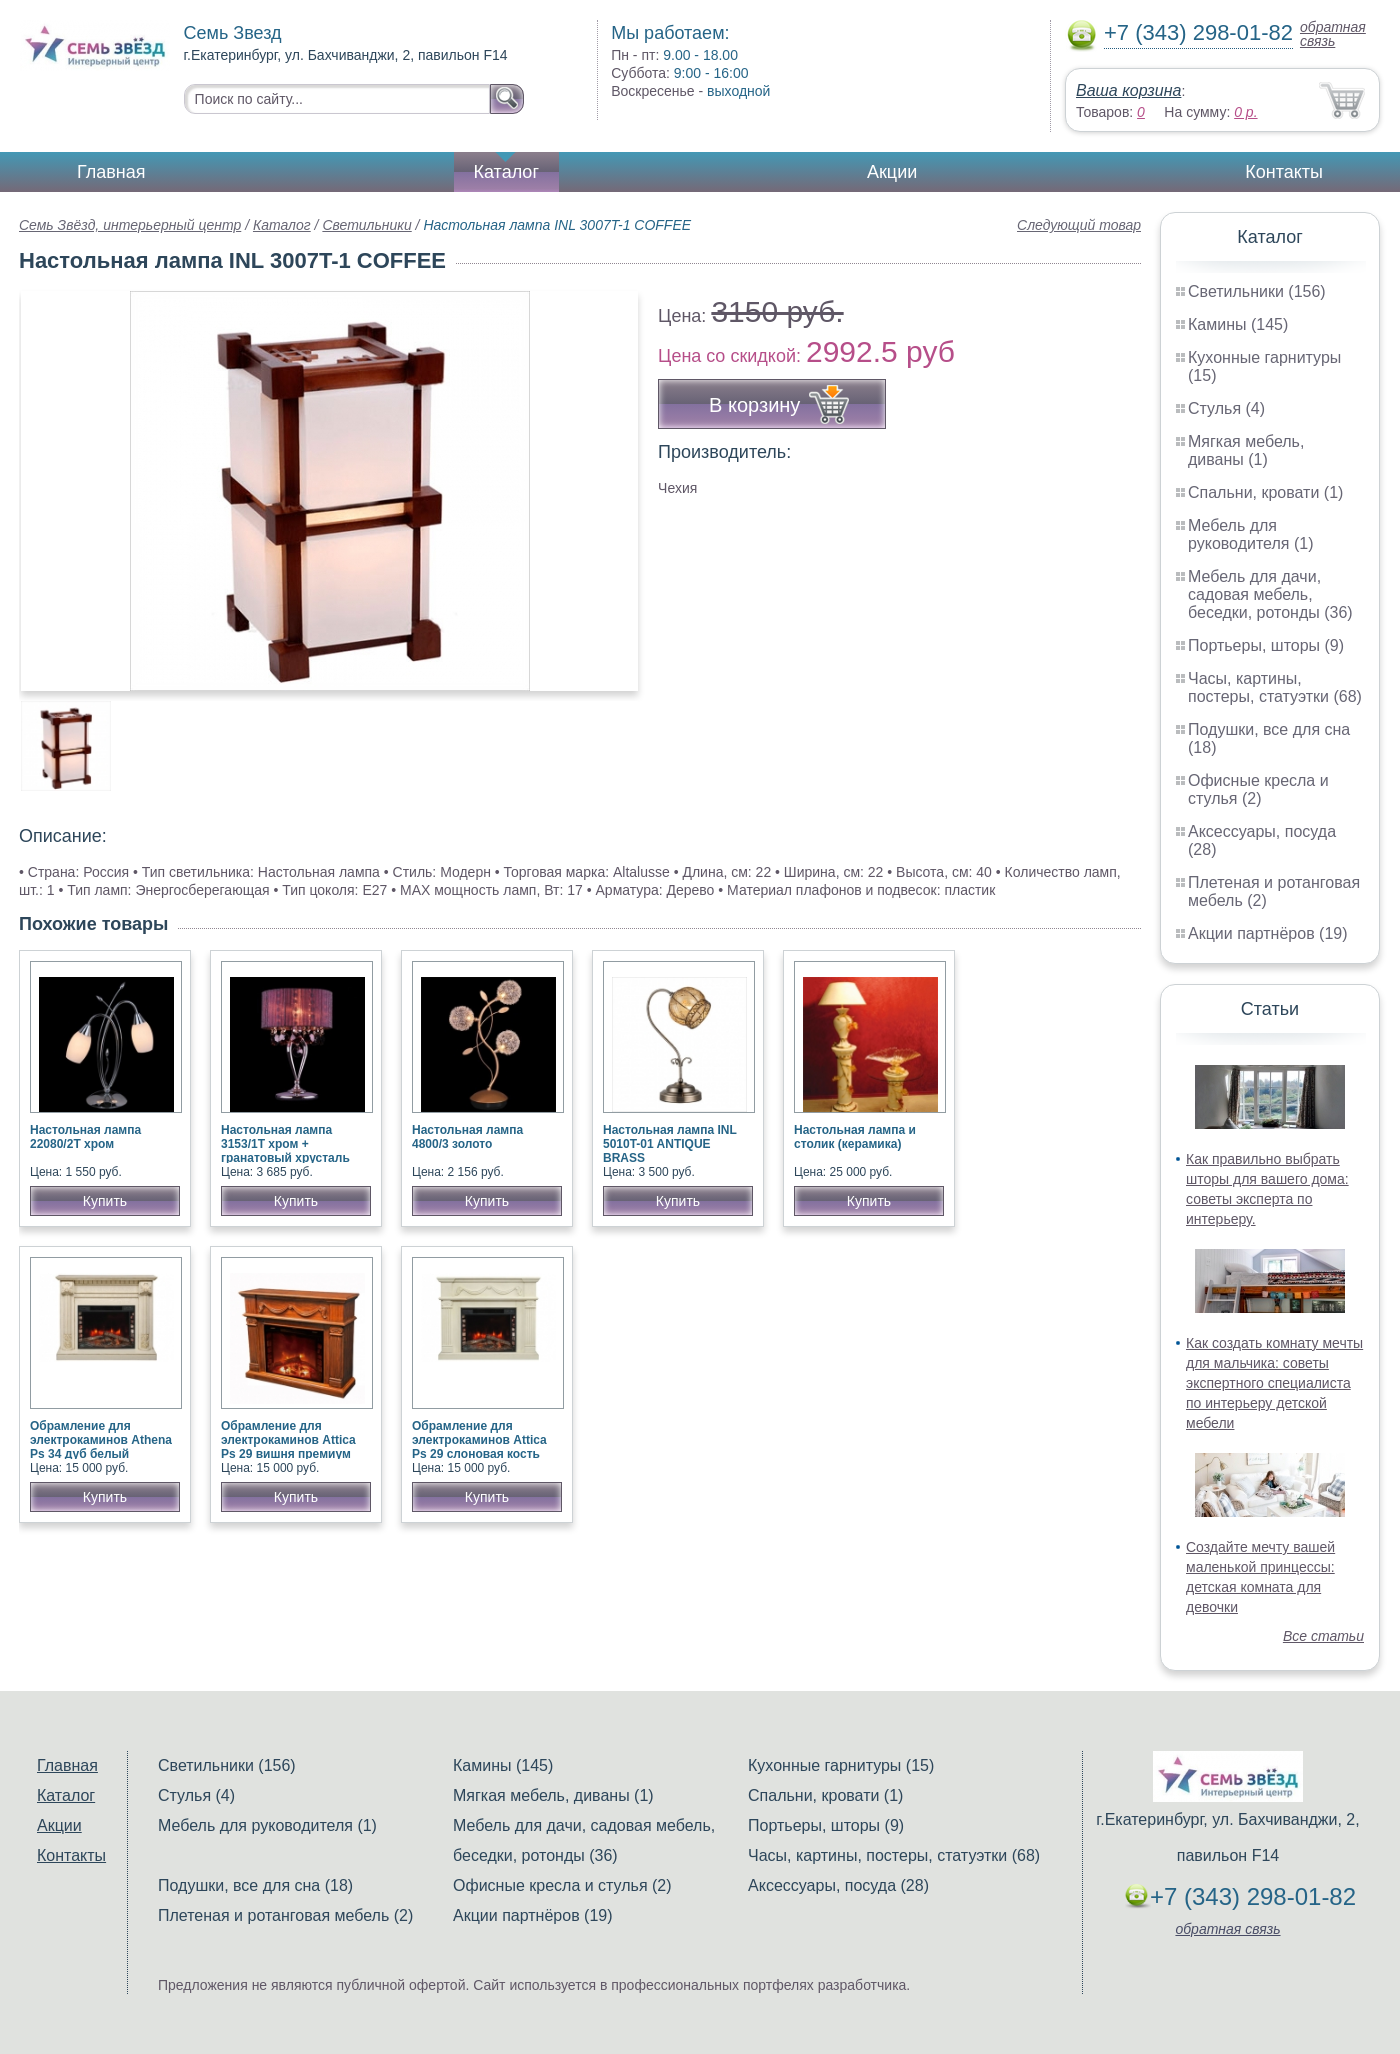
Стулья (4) (1226, 408)
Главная (111, 172)
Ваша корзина (1128, 90)
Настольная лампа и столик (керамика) (855, 1137)
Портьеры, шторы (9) (1266, 645)
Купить (105, 1201)
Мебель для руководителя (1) (1250, 534)
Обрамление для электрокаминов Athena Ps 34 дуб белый (101, 1440)
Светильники (366, 225)
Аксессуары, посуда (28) (838, 1885)
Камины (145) (1238, 324)
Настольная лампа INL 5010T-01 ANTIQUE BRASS (670, 1144)
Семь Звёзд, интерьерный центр (130, 225)
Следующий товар (1079, 225)
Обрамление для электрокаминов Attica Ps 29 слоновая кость (479, 1440)
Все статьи (1323, 1636)
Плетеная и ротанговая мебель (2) (285, 1915)
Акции (892, 172)
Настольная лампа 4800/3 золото (467, 1137)
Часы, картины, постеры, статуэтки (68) (1275, 687)
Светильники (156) (1257, 291)
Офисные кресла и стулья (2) (1258, 789)
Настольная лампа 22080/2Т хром (85, 1137)
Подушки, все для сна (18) (255, 1885)
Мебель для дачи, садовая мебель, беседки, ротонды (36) (1270, 594)
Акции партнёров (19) (1268, 933)
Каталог (506, 172)
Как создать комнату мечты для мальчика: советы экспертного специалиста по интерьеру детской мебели (1274, 1383)
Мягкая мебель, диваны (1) (1246, 450)
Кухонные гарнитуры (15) (841, 1765)
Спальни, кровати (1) (1265, 492)
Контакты (1284, 172)
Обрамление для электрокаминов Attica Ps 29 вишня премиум (288, 1440)
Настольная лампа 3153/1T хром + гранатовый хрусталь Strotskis (285, 1151)
